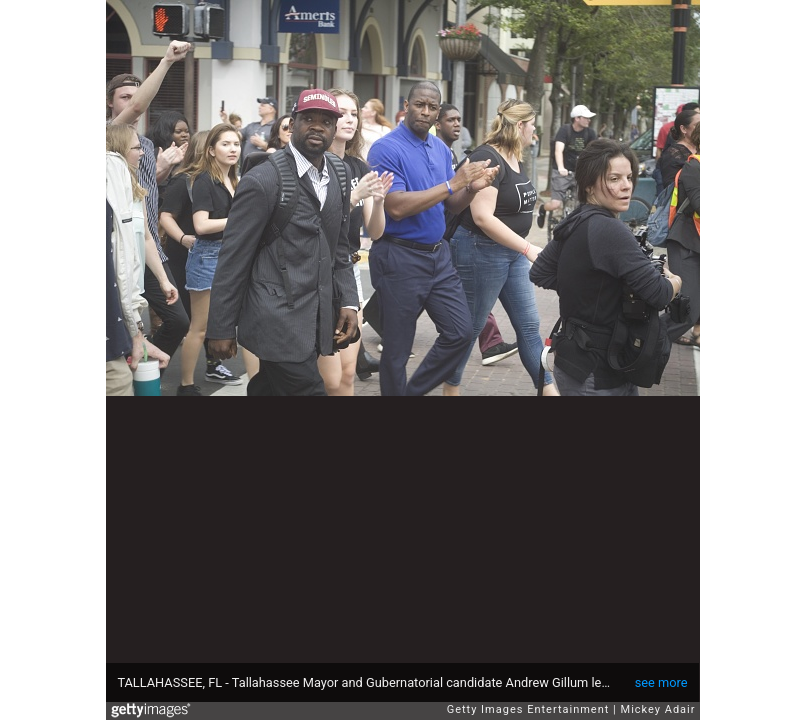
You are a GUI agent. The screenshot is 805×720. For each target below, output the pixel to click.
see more (661, 682)
